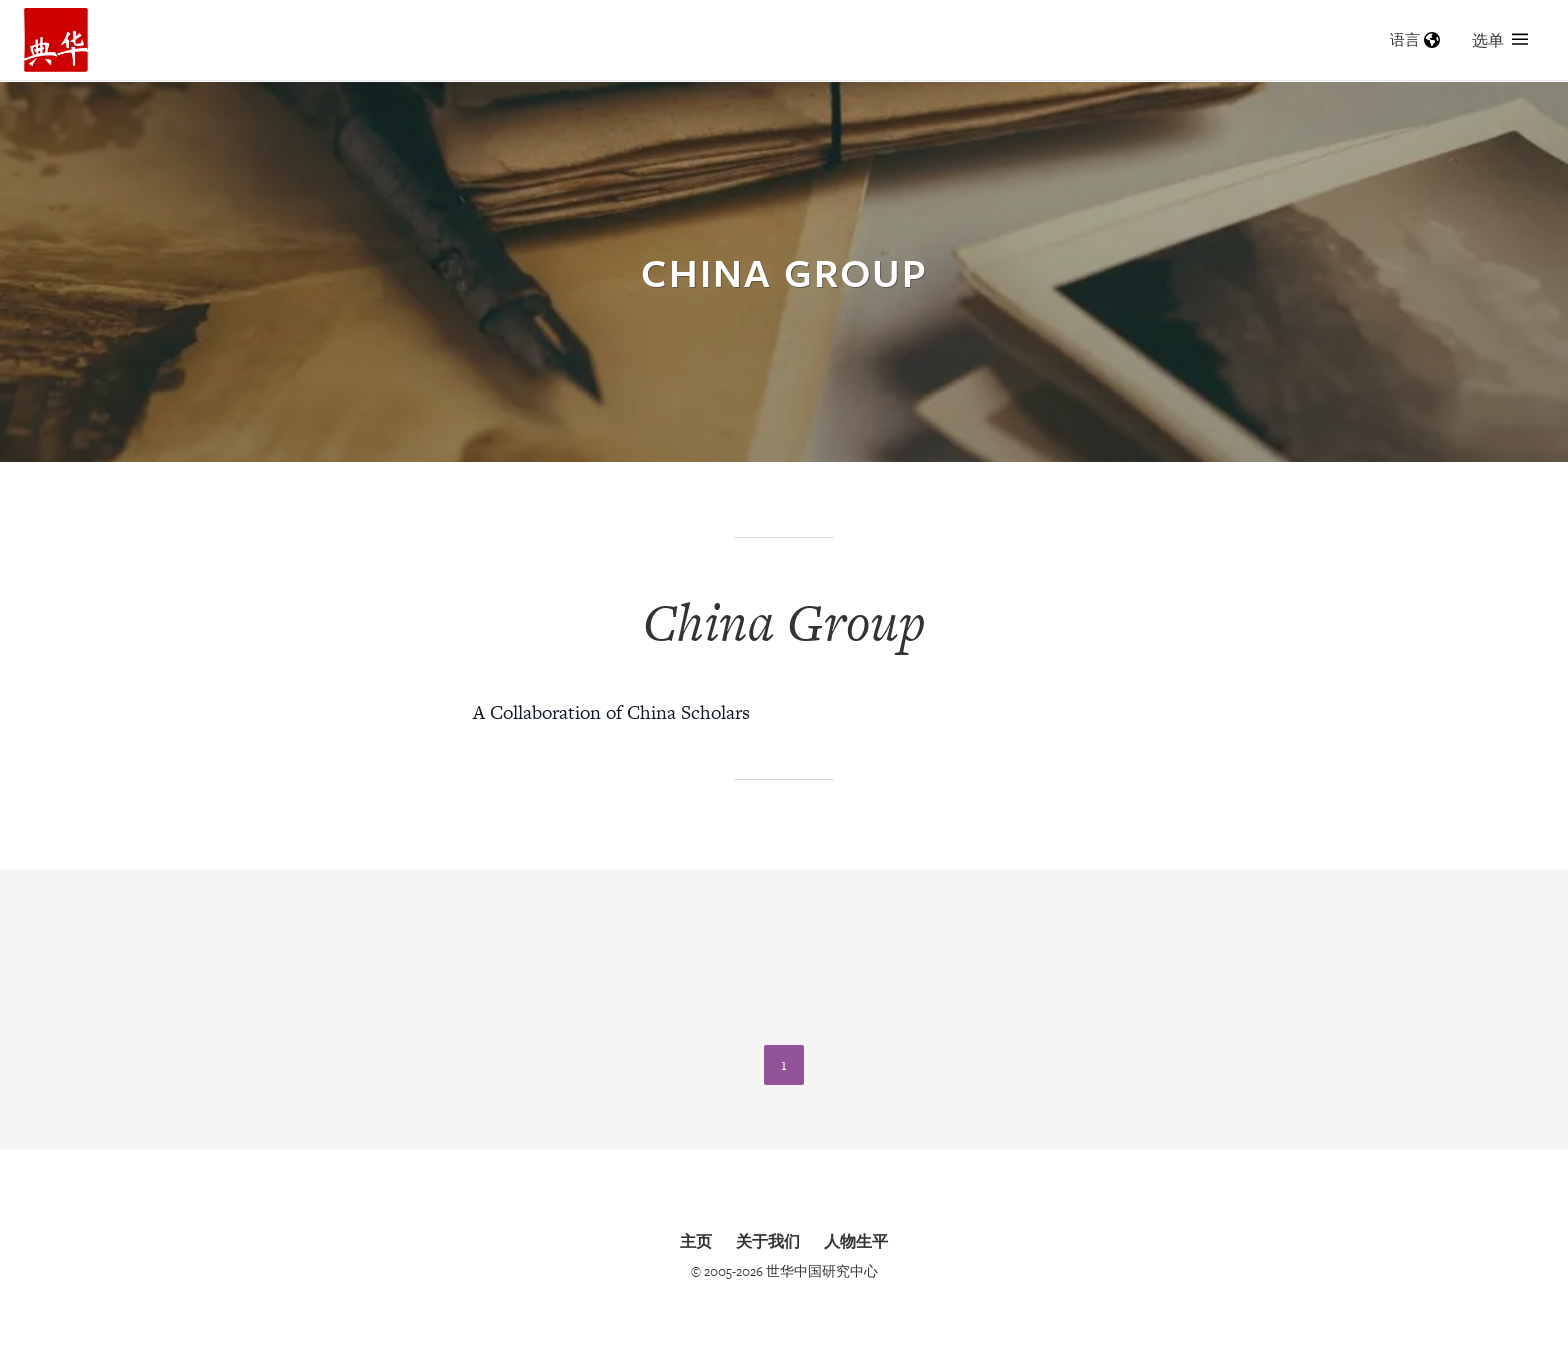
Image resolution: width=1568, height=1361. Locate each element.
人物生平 (856, 1241)
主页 (696, 1241)
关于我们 (768, 1241)
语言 (1415, 39)
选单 (1500, 40)
